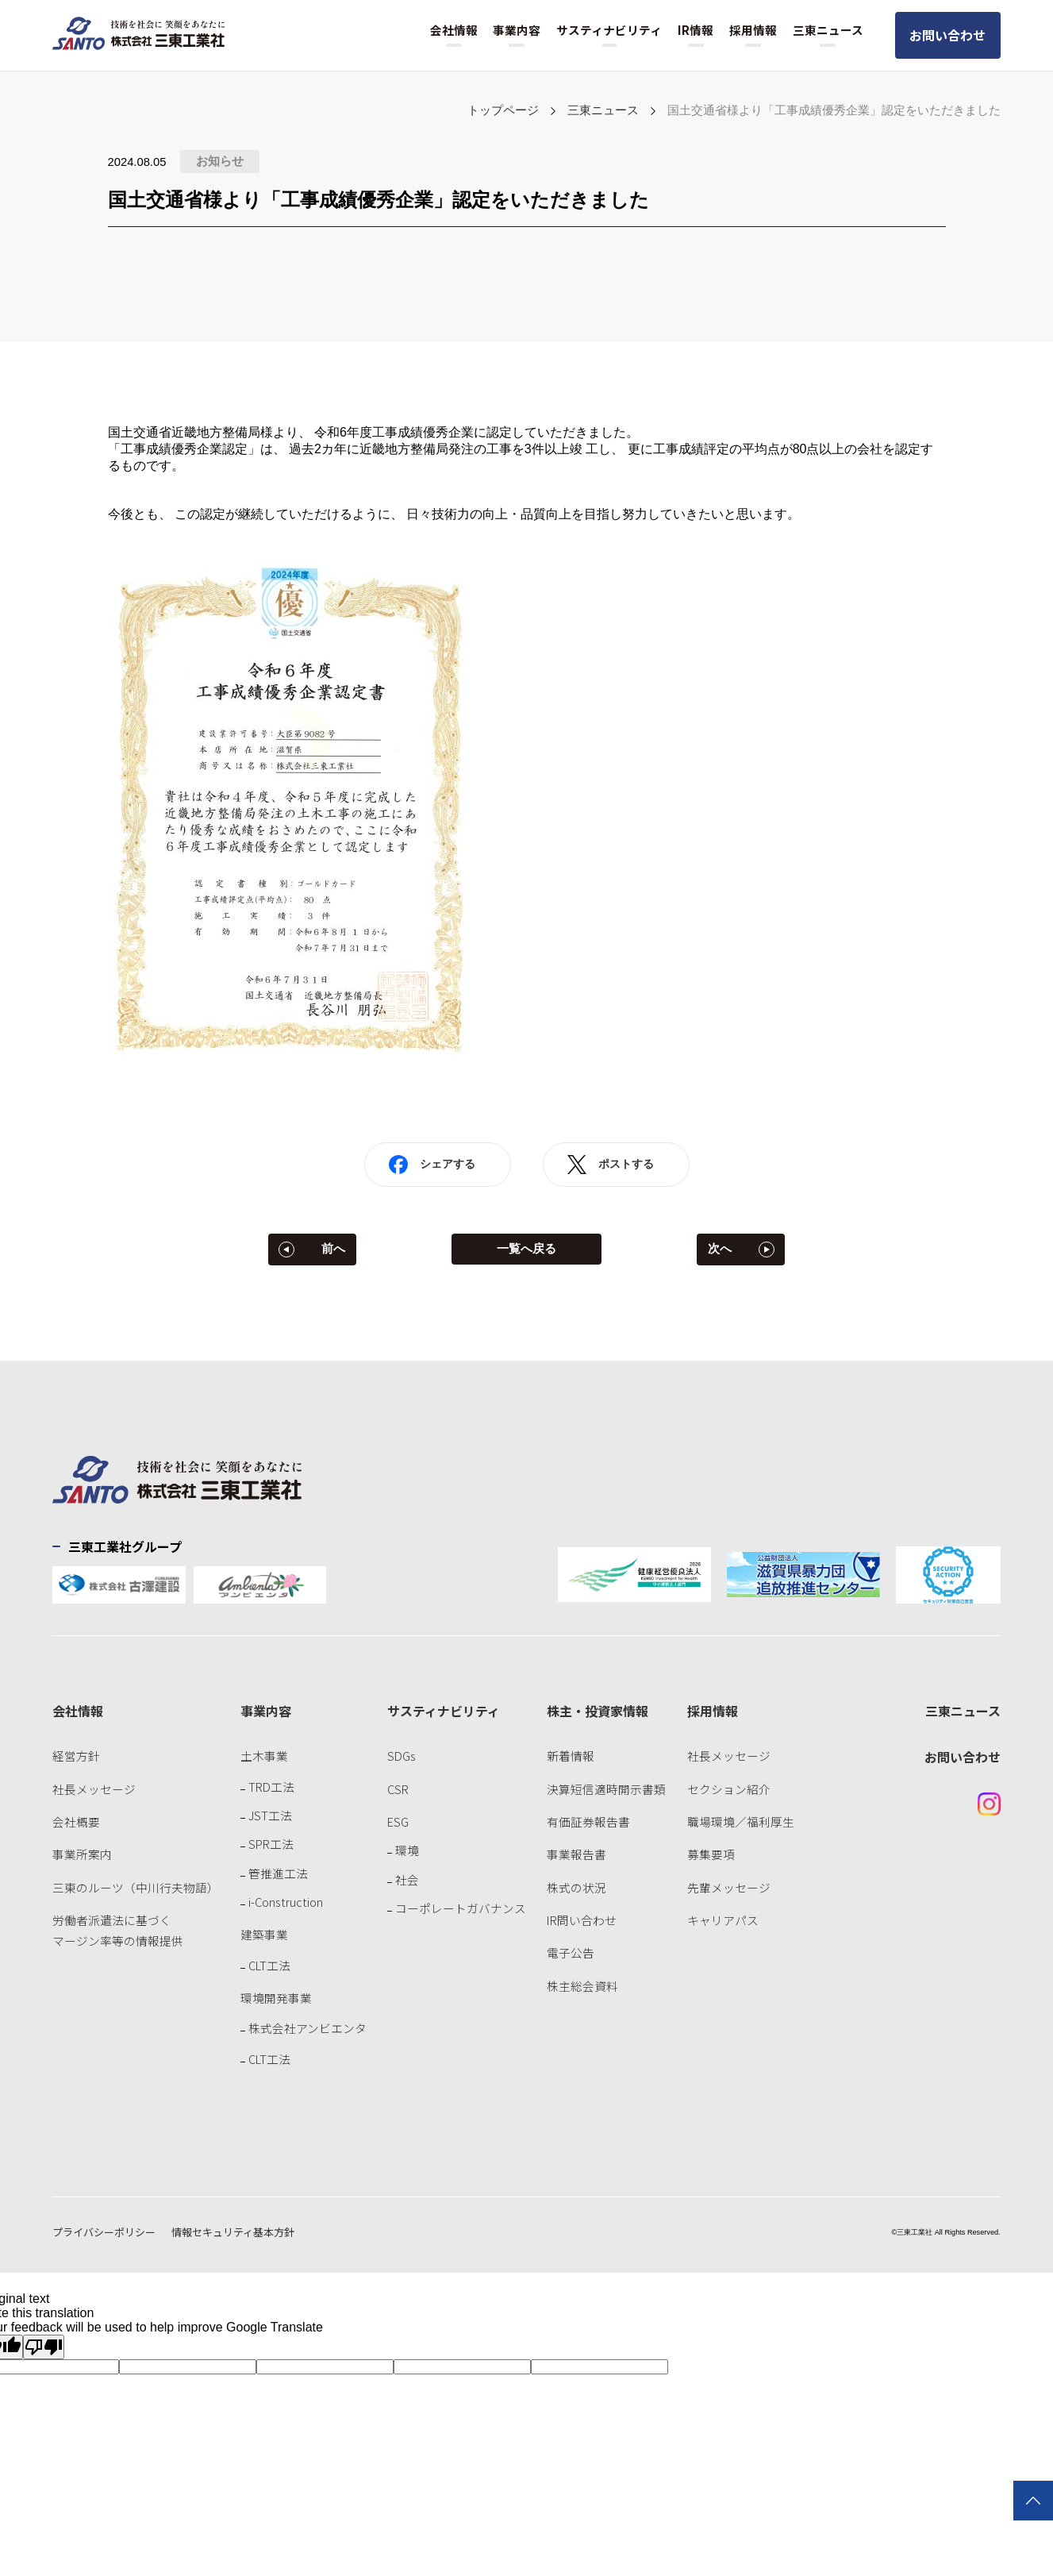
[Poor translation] (43, 2347)
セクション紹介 (729, 1789)
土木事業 (264, 1755)
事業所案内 (82, 1854)
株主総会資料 (582, 1985)
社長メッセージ (94, 1789)
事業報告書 (576, 1854)
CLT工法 (269, 1965)
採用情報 (753, 29)
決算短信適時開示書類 (606, 1789)
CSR (398, 1789)
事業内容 (516, 29)
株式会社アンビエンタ (307, 2028)
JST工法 (270, 1815)
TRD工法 (271, 1786)
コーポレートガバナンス (460, 1908)
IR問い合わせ (582, 1920)
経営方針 (76, 1755)
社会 (407, 1879)
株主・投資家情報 (597, 1710)
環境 (407, 1850)
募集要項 (711, 1854)
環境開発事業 (276, 1997)
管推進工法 (278, 1873)
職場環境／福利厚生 (740, 1821)
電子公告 (570, 1952)
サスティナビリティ (609, 29)
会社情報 (454, 29)
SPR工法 (271, 1843)
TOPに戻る (1033, 2500)
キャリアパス (723, 1920)
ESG (398, 1821)
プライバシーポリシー (104, 2231)
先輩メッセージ (729, 1887)
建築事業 (264, 1934)
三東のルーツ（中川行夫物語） (135, 1887)
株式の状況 (576, 1887)
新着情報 (570, 1755)
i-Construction (285, 1901)
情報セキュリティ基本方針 (232, 2231)
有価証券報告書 (588, 1821)
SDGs (401, 1755)
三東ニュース (828, 29)
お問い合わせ (947, 34)
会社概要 (76, 1821)
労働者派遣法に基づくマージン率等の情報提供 (117, 1930)
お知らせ (220, 160)
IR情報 (695, 29)
